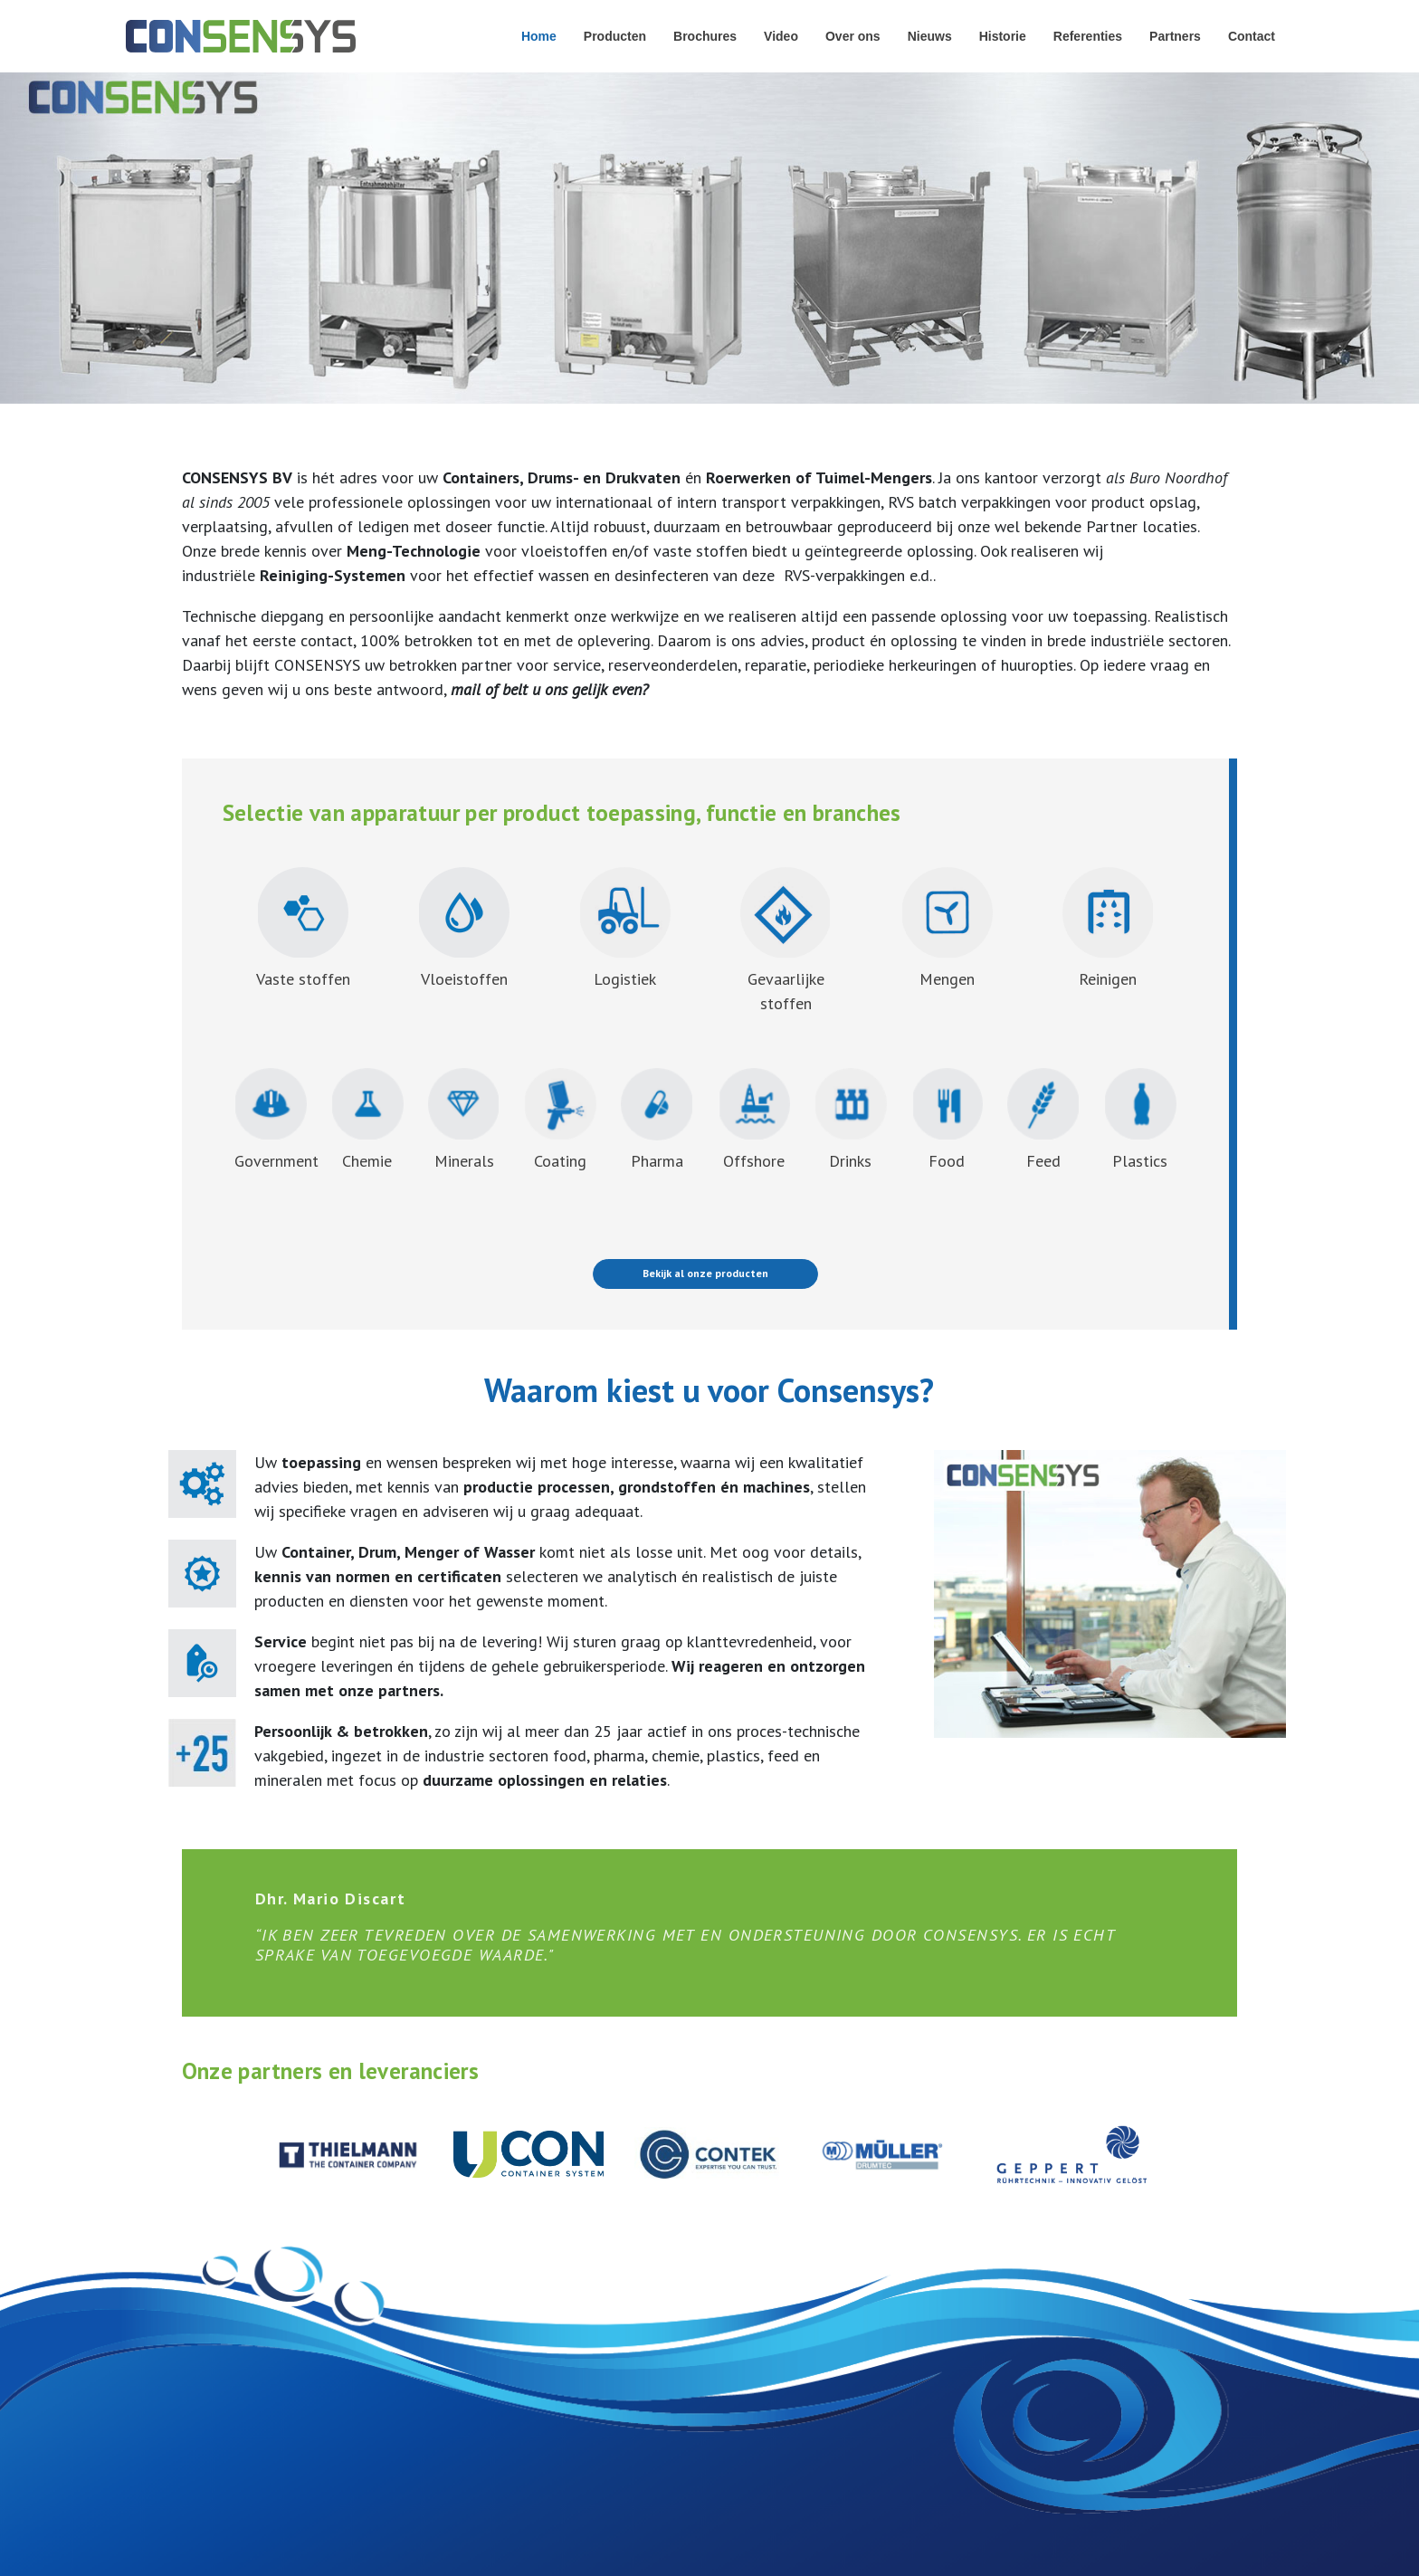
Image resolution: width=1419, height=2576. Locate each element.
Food (947, 1119)
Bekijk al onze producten (705, 1273)
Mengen (947, 928)
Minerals (464, 1119)
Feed (1043, 1119)
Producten (615, 36)
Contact (1251, 36)
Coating (560, 1119)
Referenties (1087, 36)
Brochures (705, 36)
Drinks (850, 1119)
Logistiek (625, 978)
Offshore (754, 1119)
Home (539, 36)
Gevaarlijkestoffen (786, 940)
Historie (1002, 36)
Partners (1175, 36)
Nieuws (930, 36)
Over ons (853, 36)
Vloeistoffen (464, 978)
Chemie (367, 1119)
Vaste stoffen (303, 978)
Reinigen (1108, 928)
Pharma (657, 1119)
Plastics (1140, 1119)
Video (781, 36)
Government (276, 1119)
